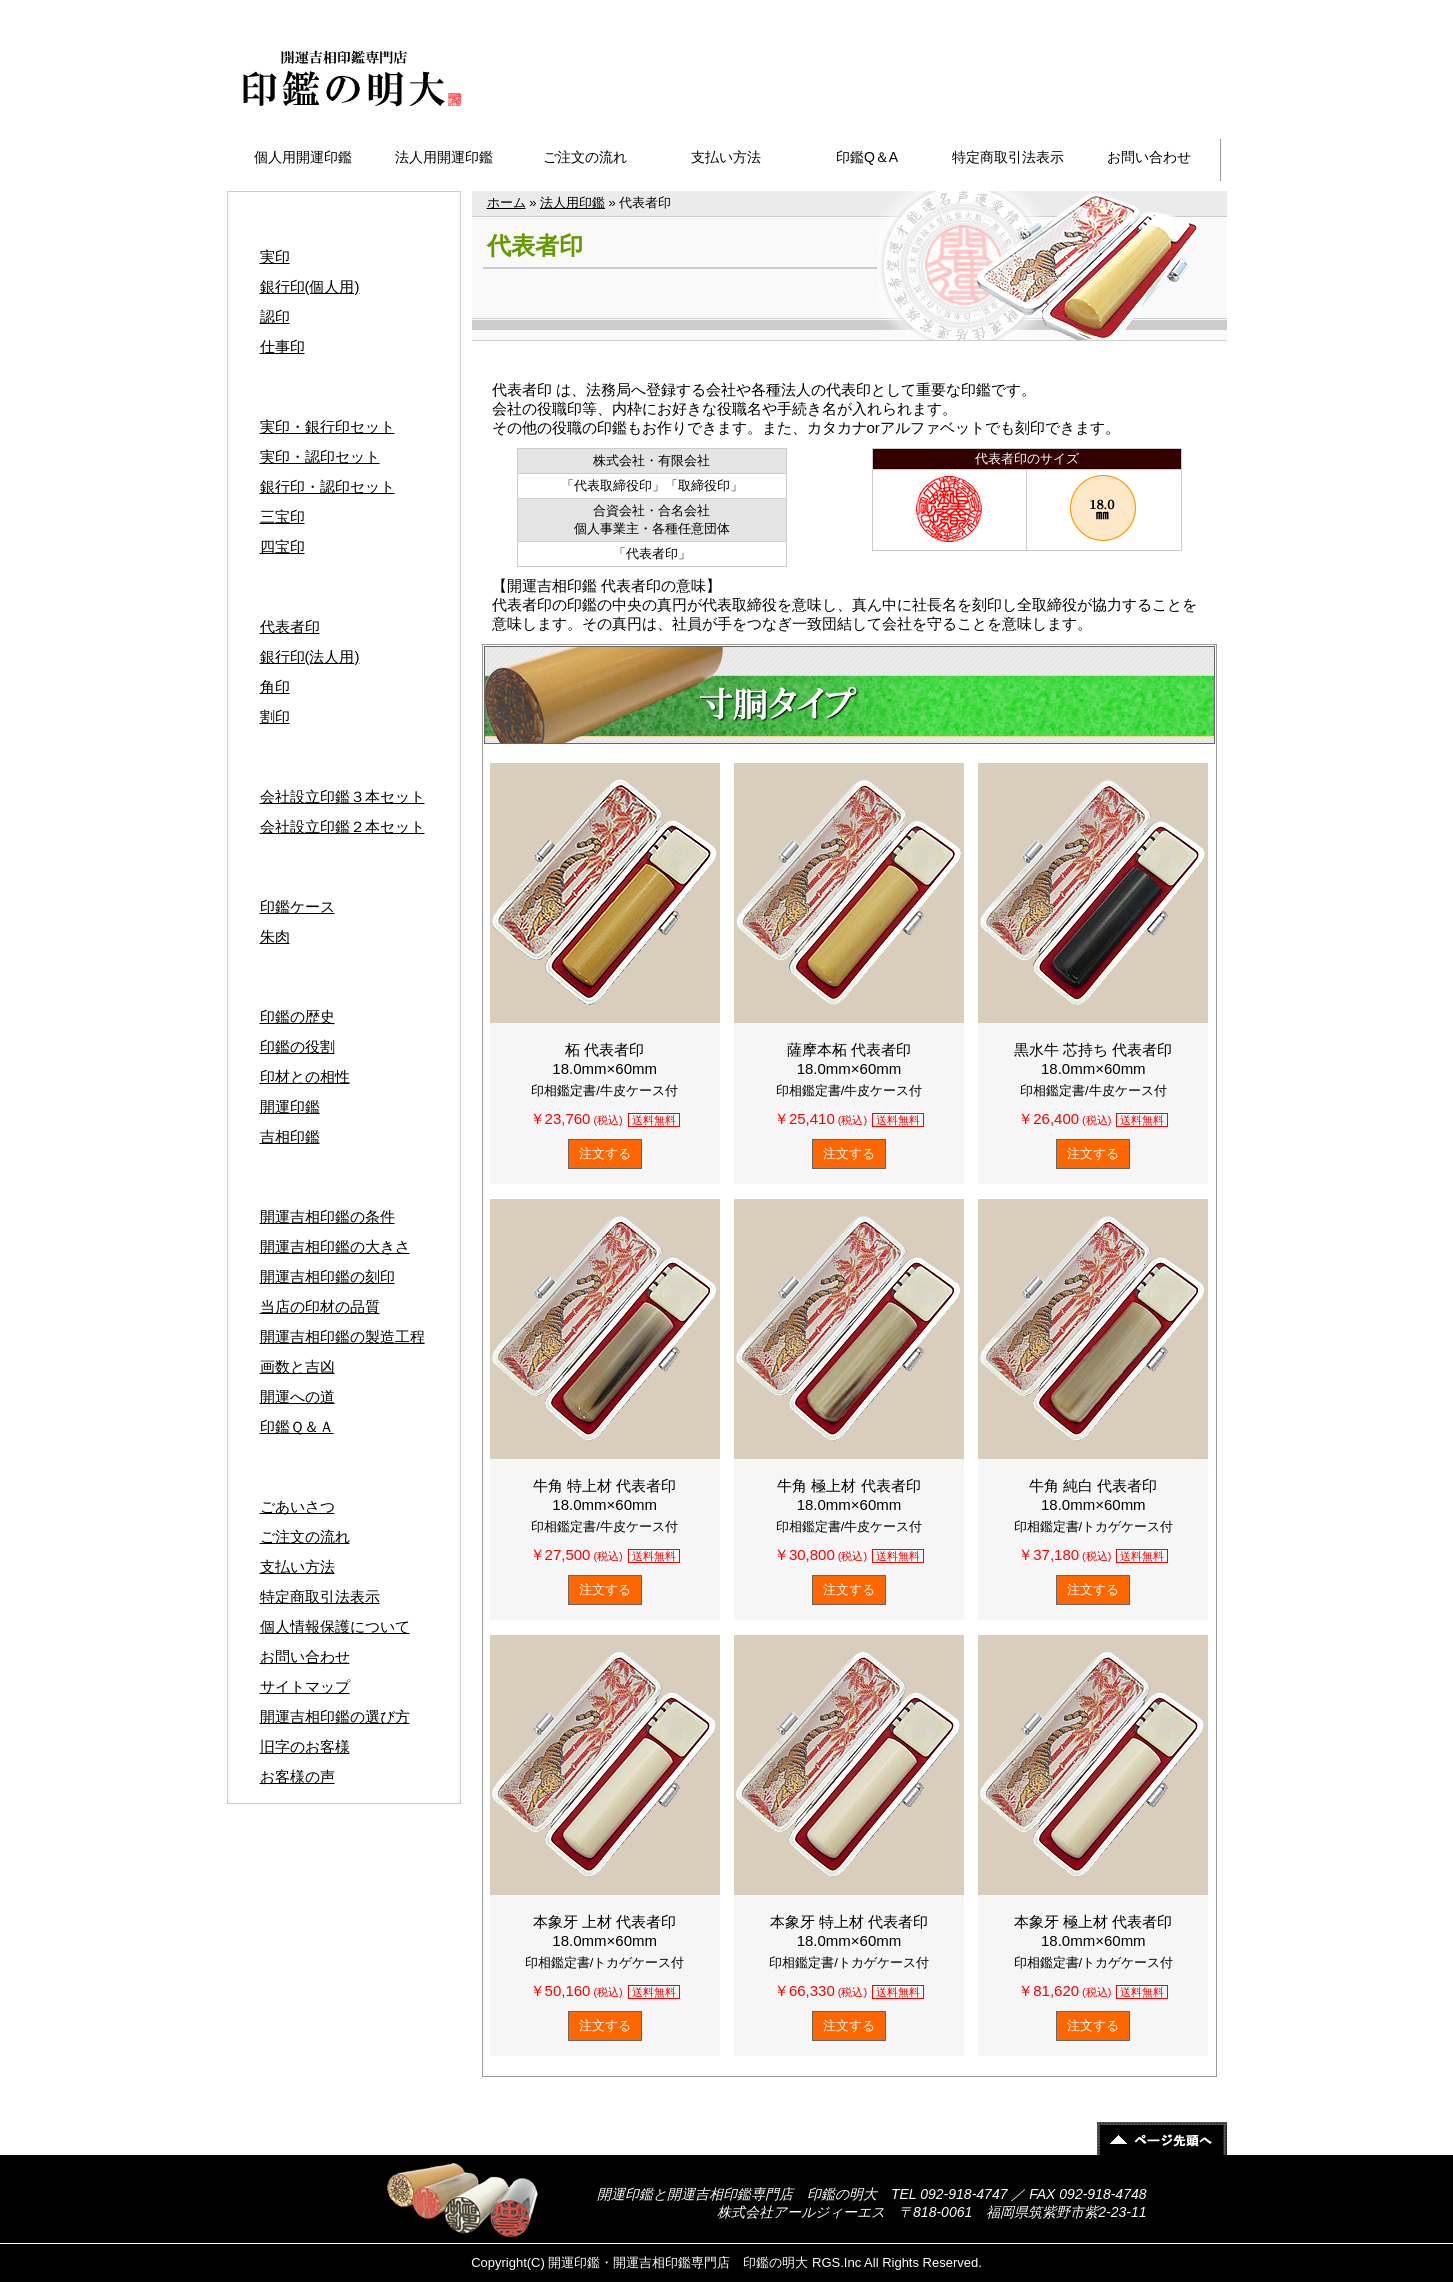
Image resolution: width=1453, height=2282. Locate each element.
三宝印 (282, 516)
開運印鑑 (290, 1106)
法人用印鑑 (572, 202)
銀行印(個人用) (310, 286)
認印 (275, 316)
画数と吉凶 (297, 1366)
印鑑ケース (297, 906)
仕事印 (282, 346)
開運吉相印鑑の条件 (327, 1216)
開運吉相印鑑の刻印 (327, 1276)
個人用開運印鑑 (303, 157)
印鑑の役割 (297, 1046)
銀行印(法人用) (310, 656)
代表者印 (290, 626)
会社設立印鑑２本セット (342, 826)
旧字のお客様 (305, 1746)
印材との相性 (305, 1076)
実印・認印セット (320, 456)
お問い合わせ (1149, 157)
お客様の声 (297, 1776)
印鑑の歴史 (297, 1016)
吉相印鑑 (290, 1136)
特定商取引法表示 (1008, 157)
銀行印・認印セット (327, 486)
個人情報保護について (335, 1626)
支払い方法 (726, 157)
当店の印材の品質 (320, 1306)
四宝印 (282, 546)
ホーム (506, 202)
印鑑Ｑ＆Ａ (297, 1426)
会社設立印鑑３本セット (342, 796)
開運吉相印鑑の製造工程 (342, 1336)
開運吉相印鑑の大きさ (335, 1246)
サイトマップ (1166, 11)
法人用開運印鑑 (444, 157)
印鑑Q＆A (867, 157)
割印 (275, 716)
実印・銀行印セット (327, 426)
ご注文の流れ (585, 157)
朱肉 (275, 936)
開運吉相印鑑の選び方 (335, 1716)
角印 (275, 686)
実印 (275, 256)
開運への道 (297, 1396)
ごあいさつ (297, 1506)
